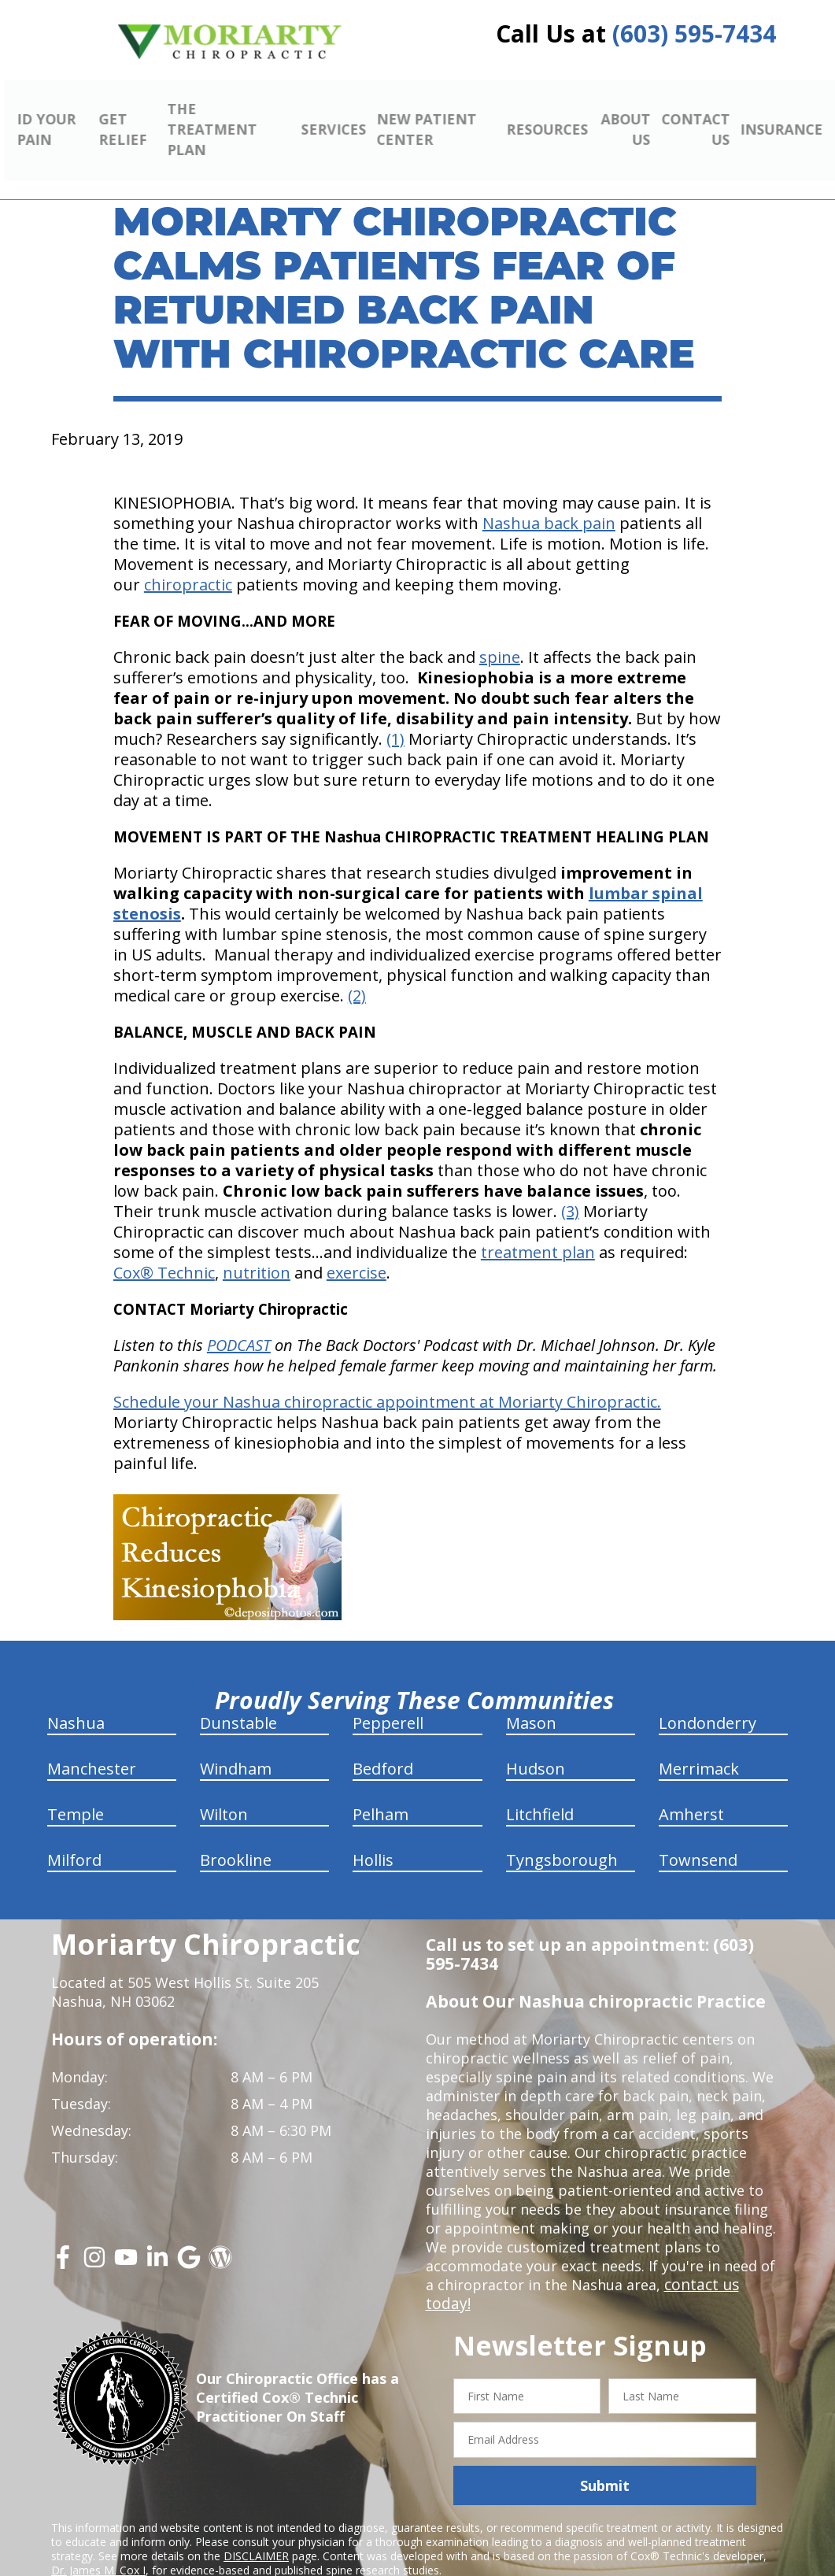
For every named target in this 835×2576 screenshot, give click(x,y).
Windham (236, 1745)
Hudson (535, 1745)
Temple (75, 1791)
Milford (74, 1837)
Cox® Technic (164, 1249)
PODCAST (239, 1322)
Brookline (236, 1837)
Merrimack (699, 1745)
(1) (395, 716)
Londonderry (707, 1700)
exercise (356, 1249)
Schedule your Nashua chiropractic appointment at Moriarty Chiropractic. (387, 1379)
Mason (531, 1700)
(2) (357, 972)
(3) (570, 1188)
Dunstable (238, 1700)
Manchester (91, 1745)
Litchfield (540, 1791)
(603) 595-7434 (694, 33)
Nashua (76, 1700)
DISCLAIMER (256, 2514)
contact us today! (722, 2261)
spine (499, 634)
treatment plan (538, 1229)
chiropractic (188, 561)
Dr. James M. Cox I (98, 2528)
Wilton (224, 1791)
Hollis (373, 1837)
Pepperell (388, 1700)
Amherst (691, 1791)
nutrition (256, 1249)
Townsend (698, 1837)
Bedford (383, 1745)
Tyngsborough (562, 1837)
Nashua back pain (548, 500)
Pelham (380, 1791)
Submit (605, 2443)
